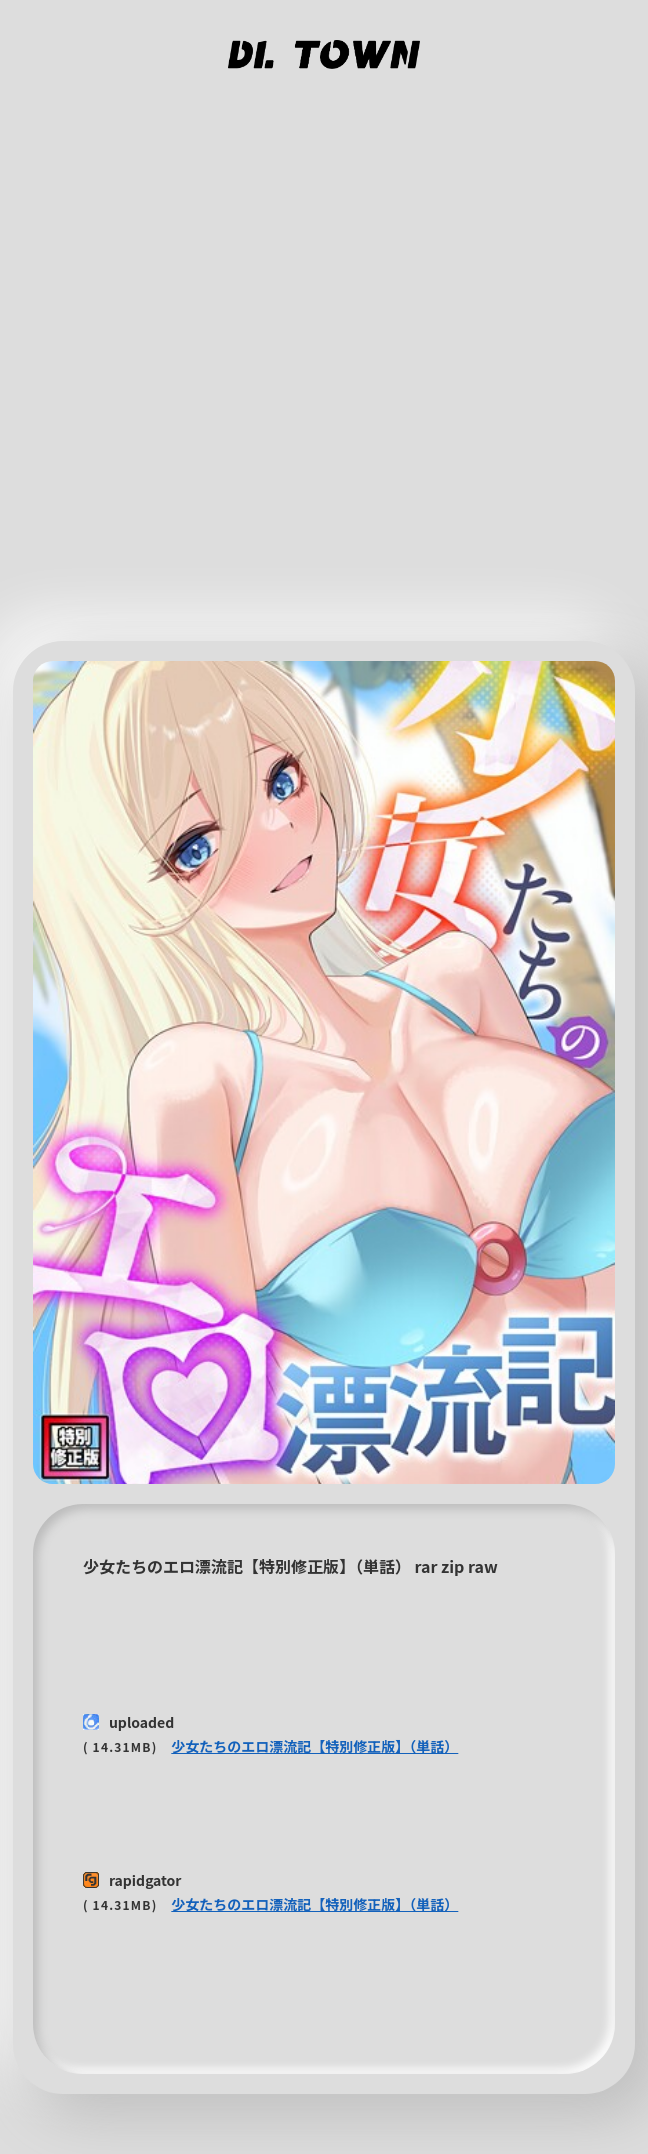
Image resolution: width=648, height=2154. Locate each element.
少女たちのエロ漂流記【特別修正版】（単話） (314, 1746)
